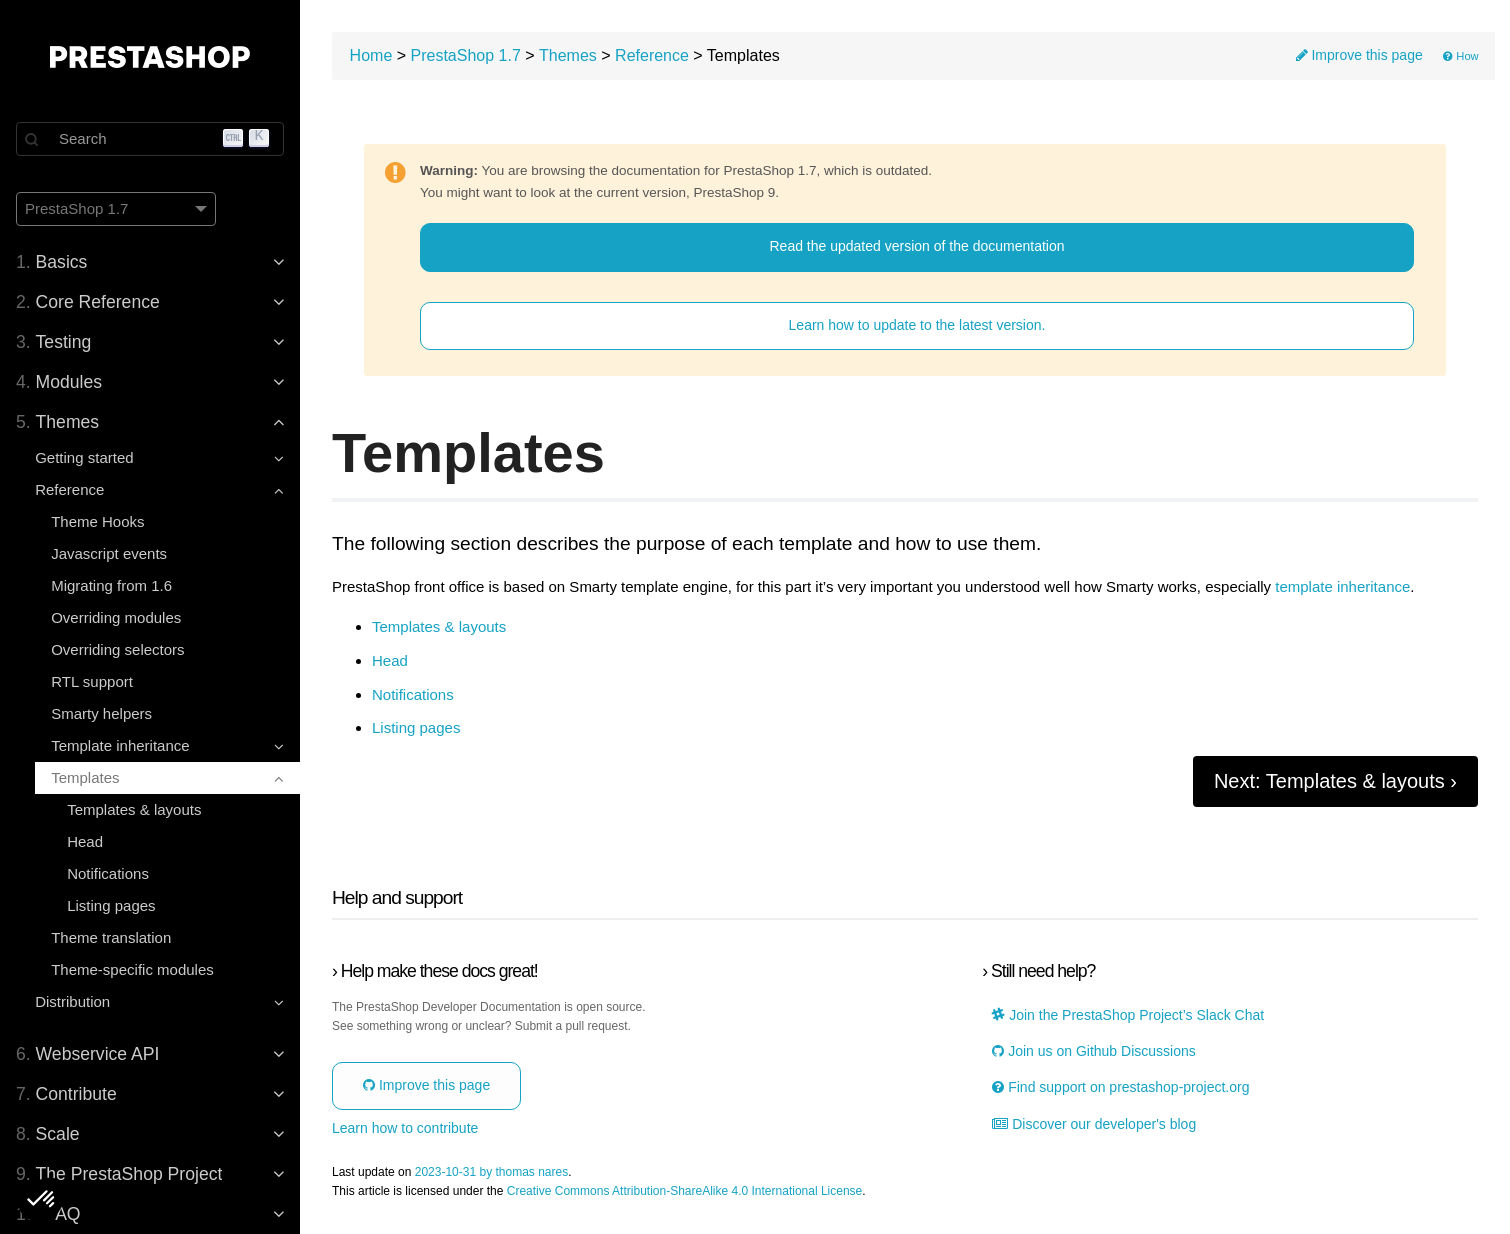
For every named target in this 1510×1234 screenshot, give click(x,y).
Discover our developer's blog (1094, 1124)
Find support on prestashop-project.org (1120, 1087)
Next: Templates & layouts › (1335, 781)
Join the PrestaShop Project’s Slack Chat (1128, 1015)
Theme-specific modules (132, 969)
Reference (652, 55)
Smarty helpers (101, 713)
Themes (568, 55)
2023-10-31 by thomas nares (491, 1172)
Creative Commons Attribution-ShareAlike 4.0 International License (685, 1191)
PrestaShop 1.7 (466, 55)
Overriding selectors (117, 649)
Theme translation (111, 937)
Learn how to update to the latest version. (917, 325)
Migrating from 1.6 (111, 585)
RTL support (92, 681)
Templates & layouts (134, 809)
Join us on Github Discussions (1093, 1051)
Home (371, 55)
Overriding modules (116, 617)
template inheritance (1342, 587)
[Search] (150, 139)
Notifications (108, 873)
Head (85, 841)
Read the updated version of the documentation (917, 246)
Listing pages (111, 905)
